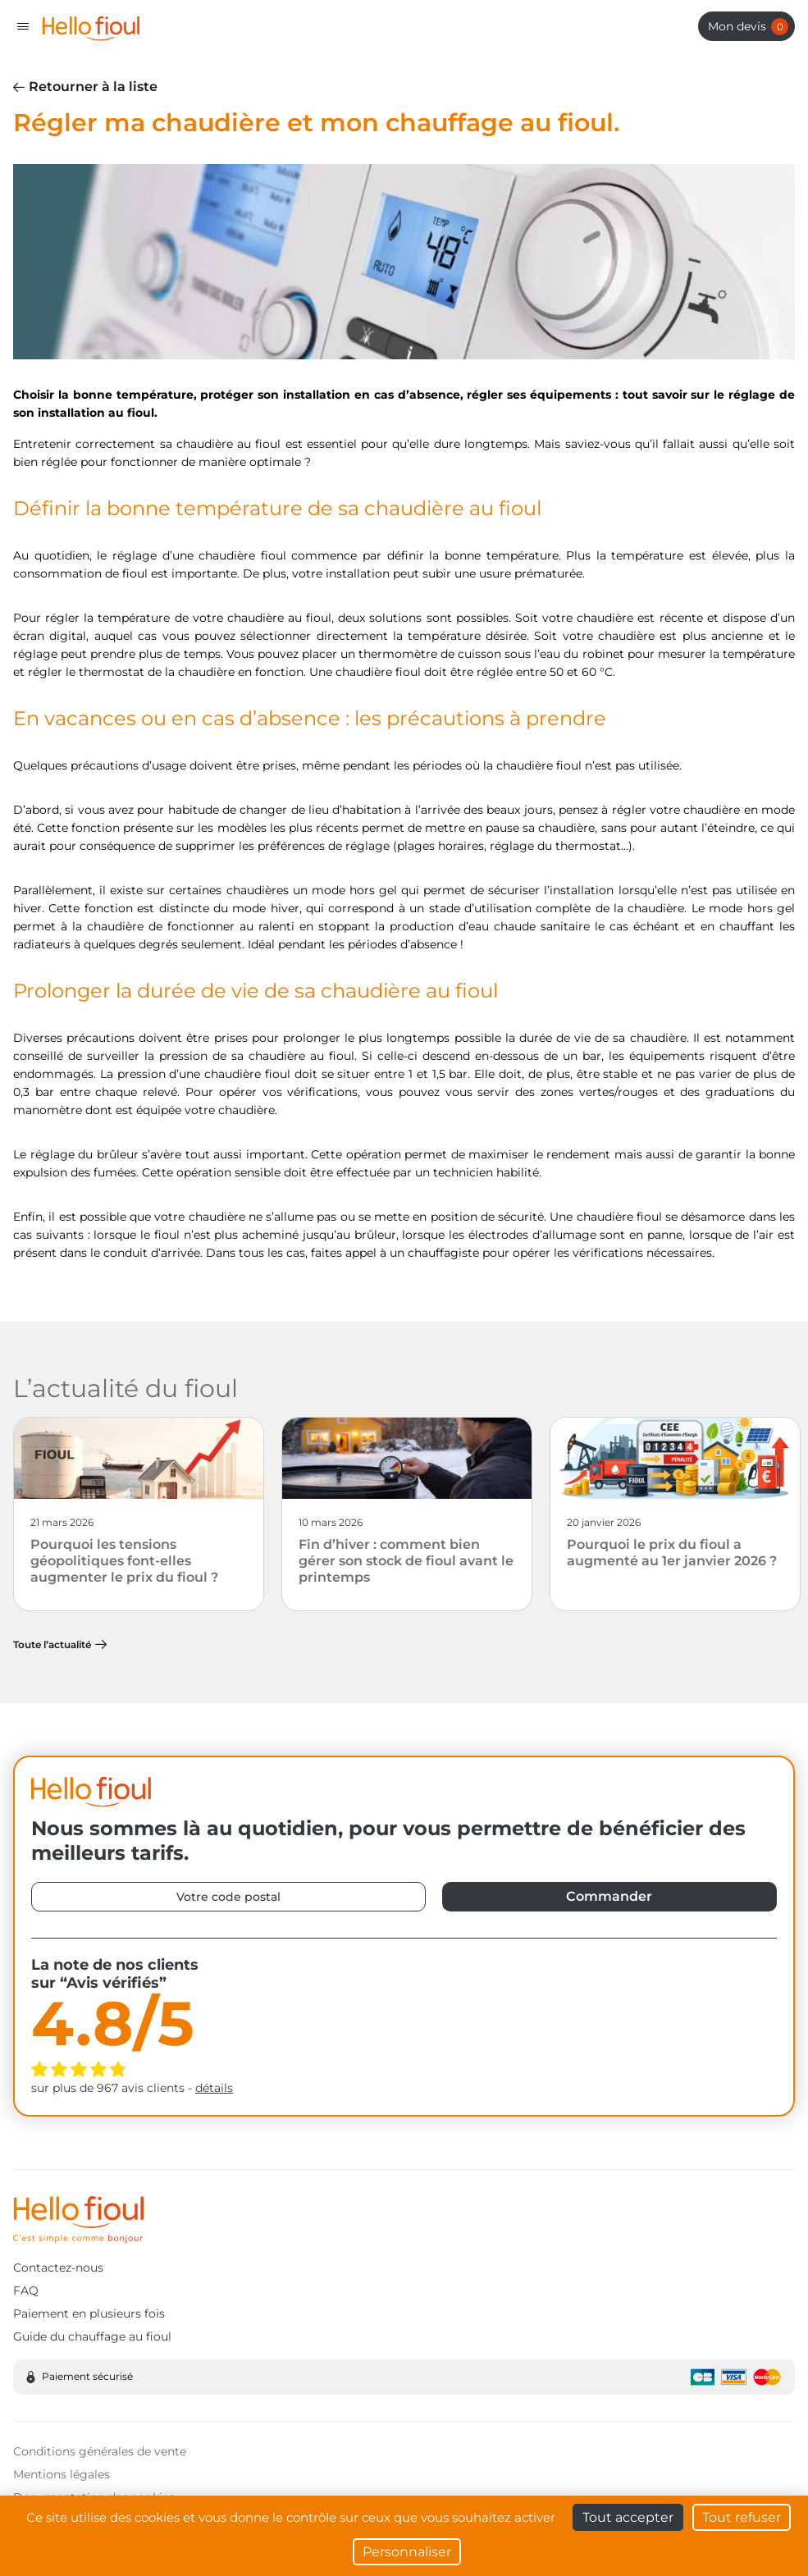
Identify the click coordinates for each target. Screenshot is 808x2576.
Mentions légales (61, 2474)
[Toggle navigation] (23, 26)
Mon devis (748, 26)
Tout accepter (627, 2517)
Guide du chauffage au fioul (92, 2336)
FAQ (26, 2290)
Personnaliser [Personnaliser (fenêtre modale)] (407, 2552)
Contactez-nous (58, 2267)
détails (214, 2087)
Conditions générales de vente (99, 2451)
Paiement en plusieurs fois (89, 2313)
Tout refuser (741, 2517)
